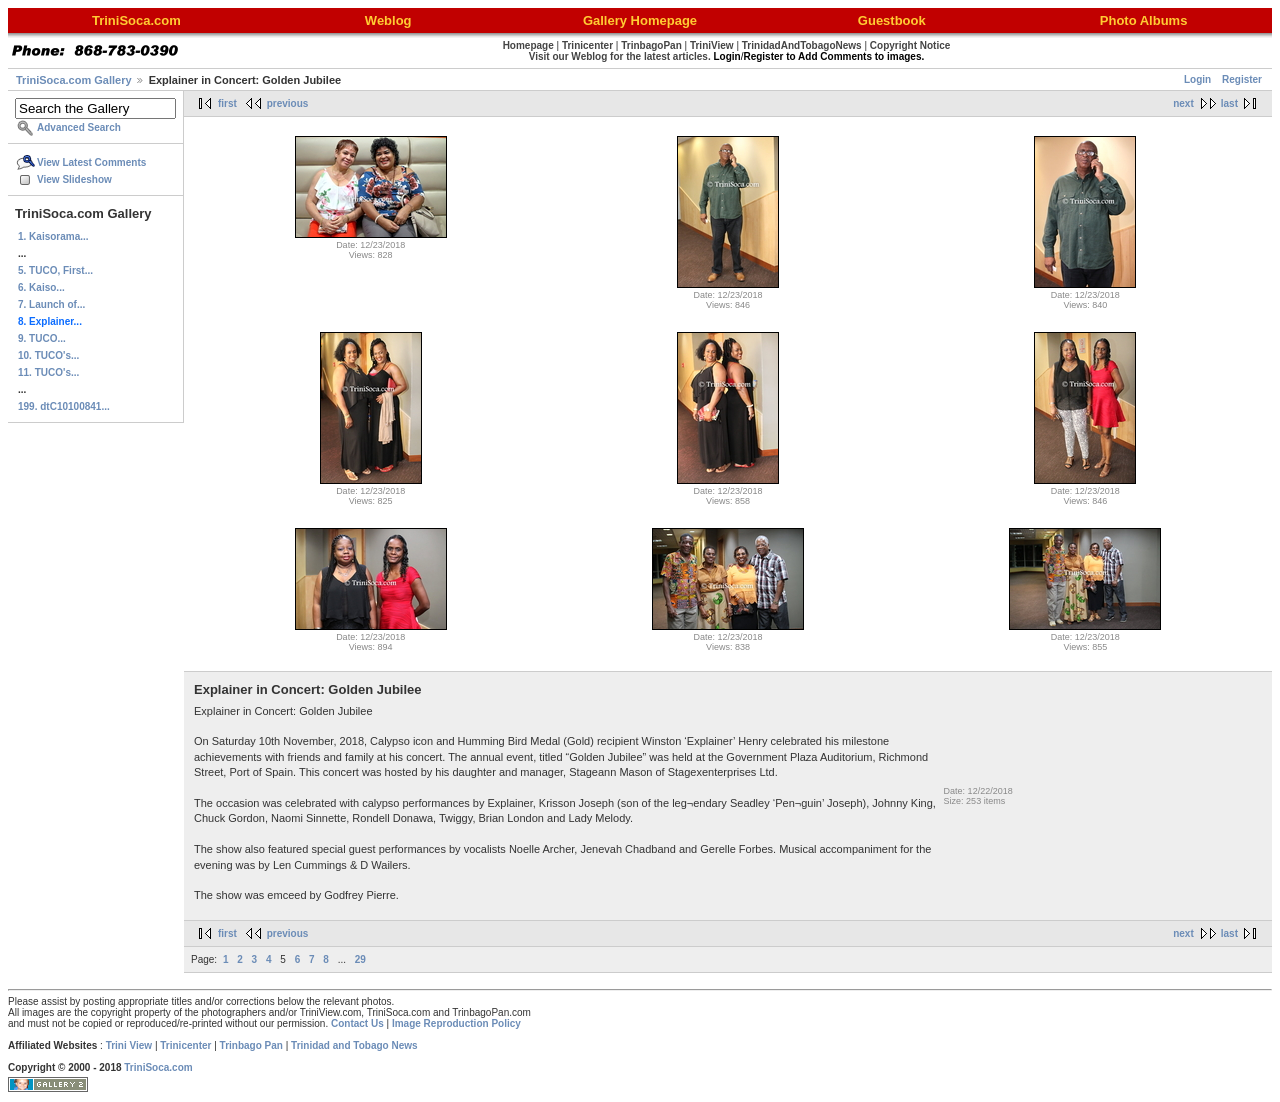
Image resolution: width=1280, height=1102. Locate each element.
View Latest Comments (91, 162)
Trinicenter (185, 1045)
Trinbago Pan (251, 1045)
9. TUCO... (42, 338)
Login (1197, 79)
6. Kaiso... (41, 287)
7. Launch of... (51, 304)
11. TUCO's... (48, 372)
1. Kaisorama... (53, 236)
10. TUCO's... (48, 355)
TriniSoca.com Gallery (74, 80)
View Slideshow (74, 179)
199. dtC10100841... (64, 406)
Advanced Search (79, 127)
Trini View (129, 1045)
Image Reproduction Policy (456, 1023)
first (227, 103)
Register (1242, 79)
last (1229, 103)
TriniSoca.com (158, 1067)
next (1183, 103)
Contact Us (357, 1023)
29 (360, 959)
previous (288, 103)
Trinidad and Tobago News (354, 1045)
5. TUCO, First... (55, 270)
